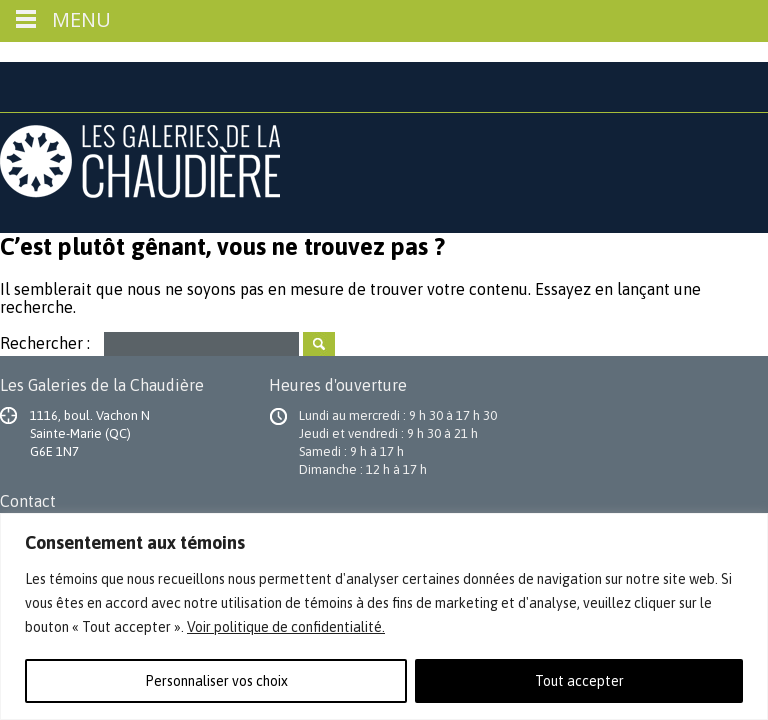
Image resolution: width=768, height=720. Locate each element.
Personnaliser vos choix (216, 681)
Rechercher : (45, 342)
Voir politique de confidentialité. (286, 627)
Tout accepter (579, 681)
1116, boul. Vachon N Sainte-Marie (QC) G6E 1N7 (90, 433)
